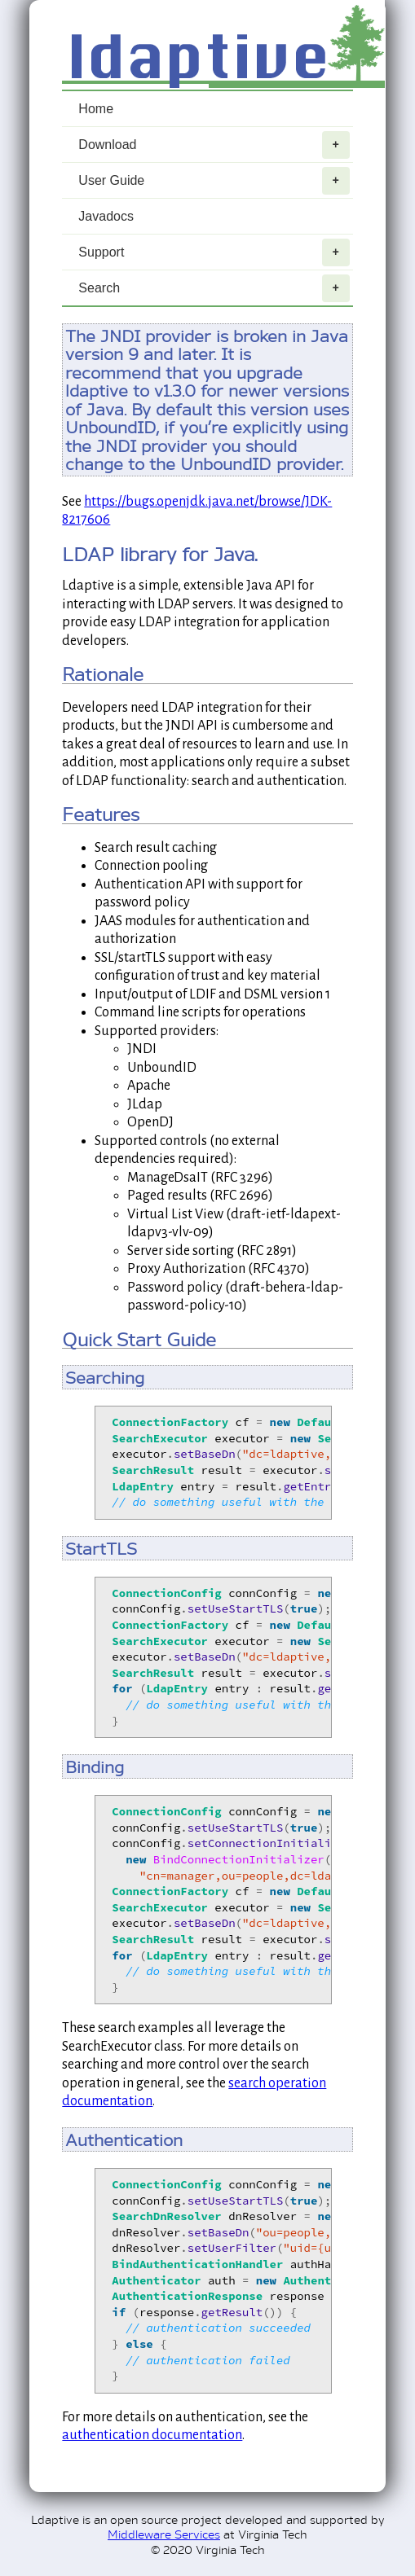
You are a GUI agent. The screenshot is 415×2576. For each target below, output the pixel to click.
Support (213, 252)
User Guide (213, 181)
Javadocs (106, 216)
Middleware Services (164, 2533)
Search (213, 288)
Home (95, 109)
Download (213, 145)
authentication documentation (152, 2435)
